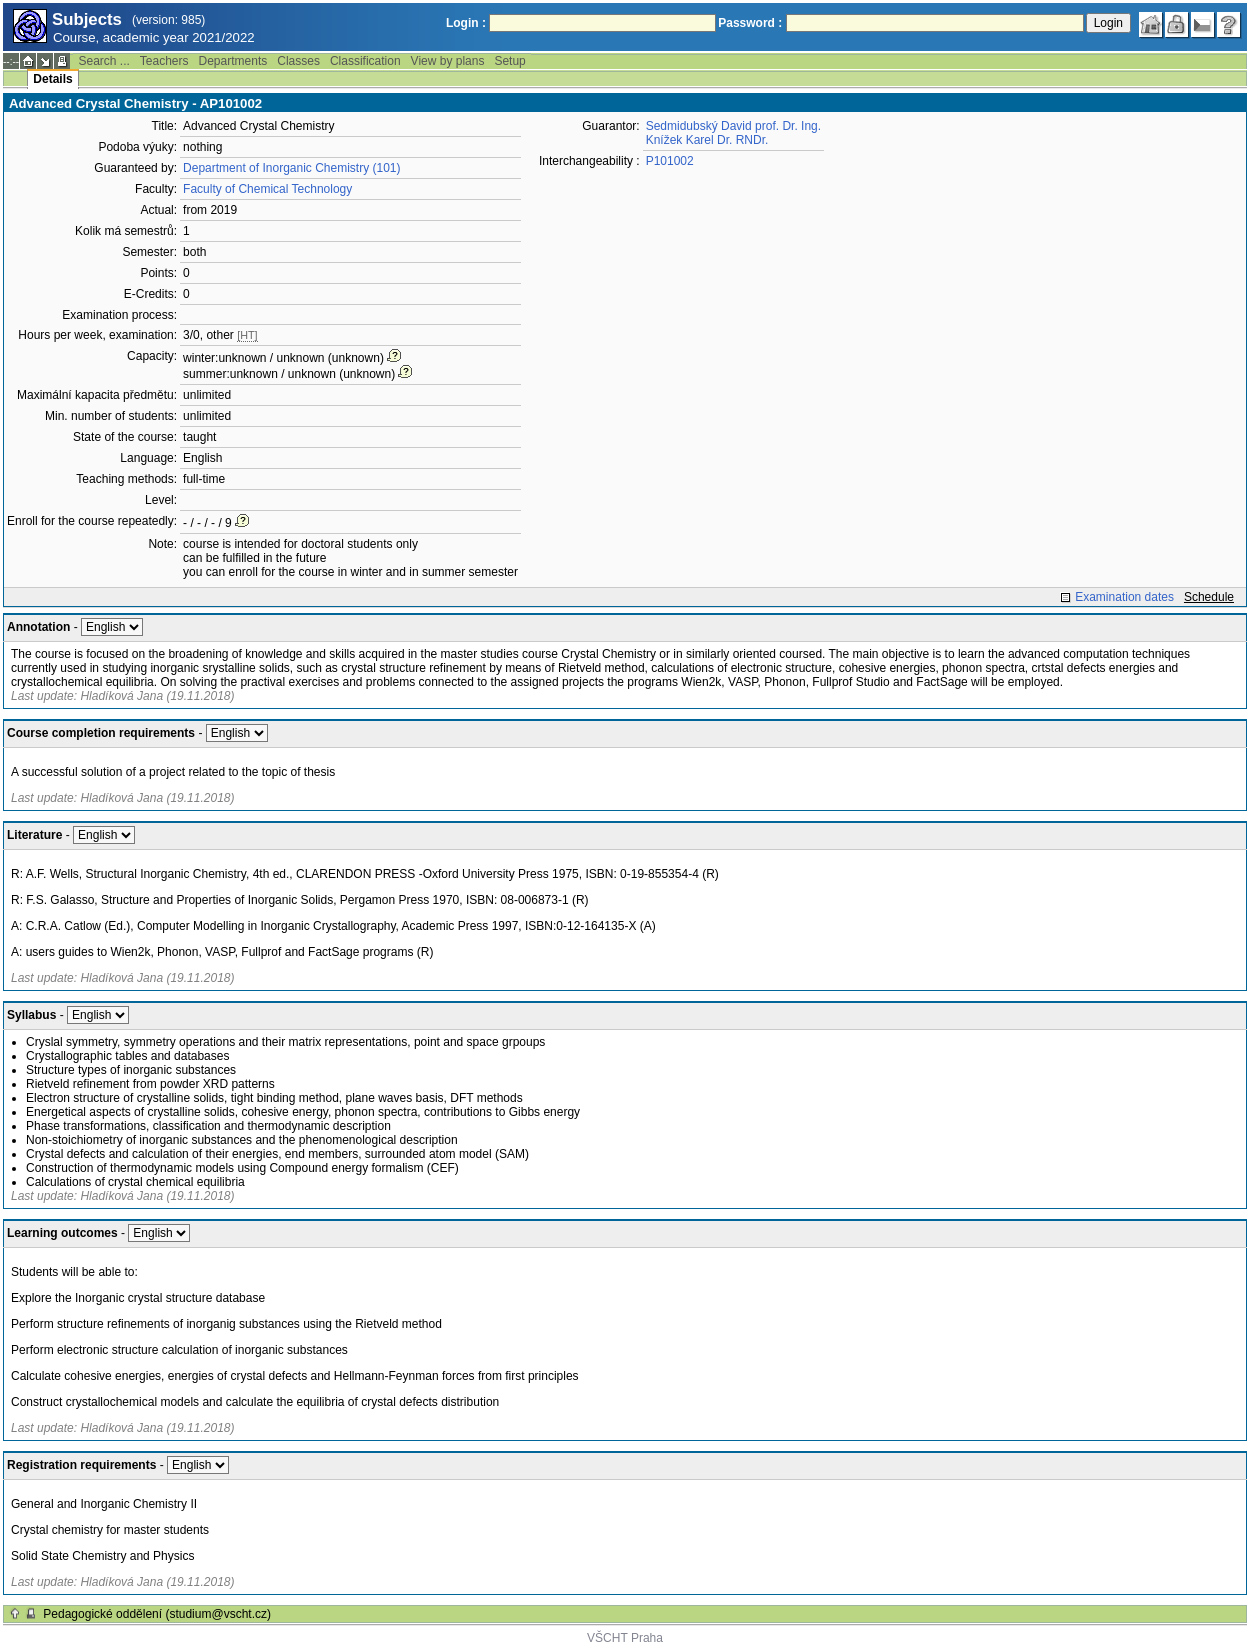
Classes (298, 61)
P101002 (670, 161)
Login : (466, 23)
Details (52, 79)
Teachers (164, 61)
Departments (233, 61)
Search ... (103, 61)
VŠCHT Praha (625, 1638)
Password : (750, 23)
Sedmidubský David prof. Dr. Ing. (733, 126)
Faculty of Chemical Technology (267, 189)
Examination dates (1124, 597)
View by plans (448, 61)
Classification (365, 61)
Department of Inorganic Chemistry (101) (291, 168)
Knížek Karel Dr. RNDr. (707, 140)
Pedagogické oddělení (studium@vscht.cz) (157, 1614)
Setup (509, 61)
